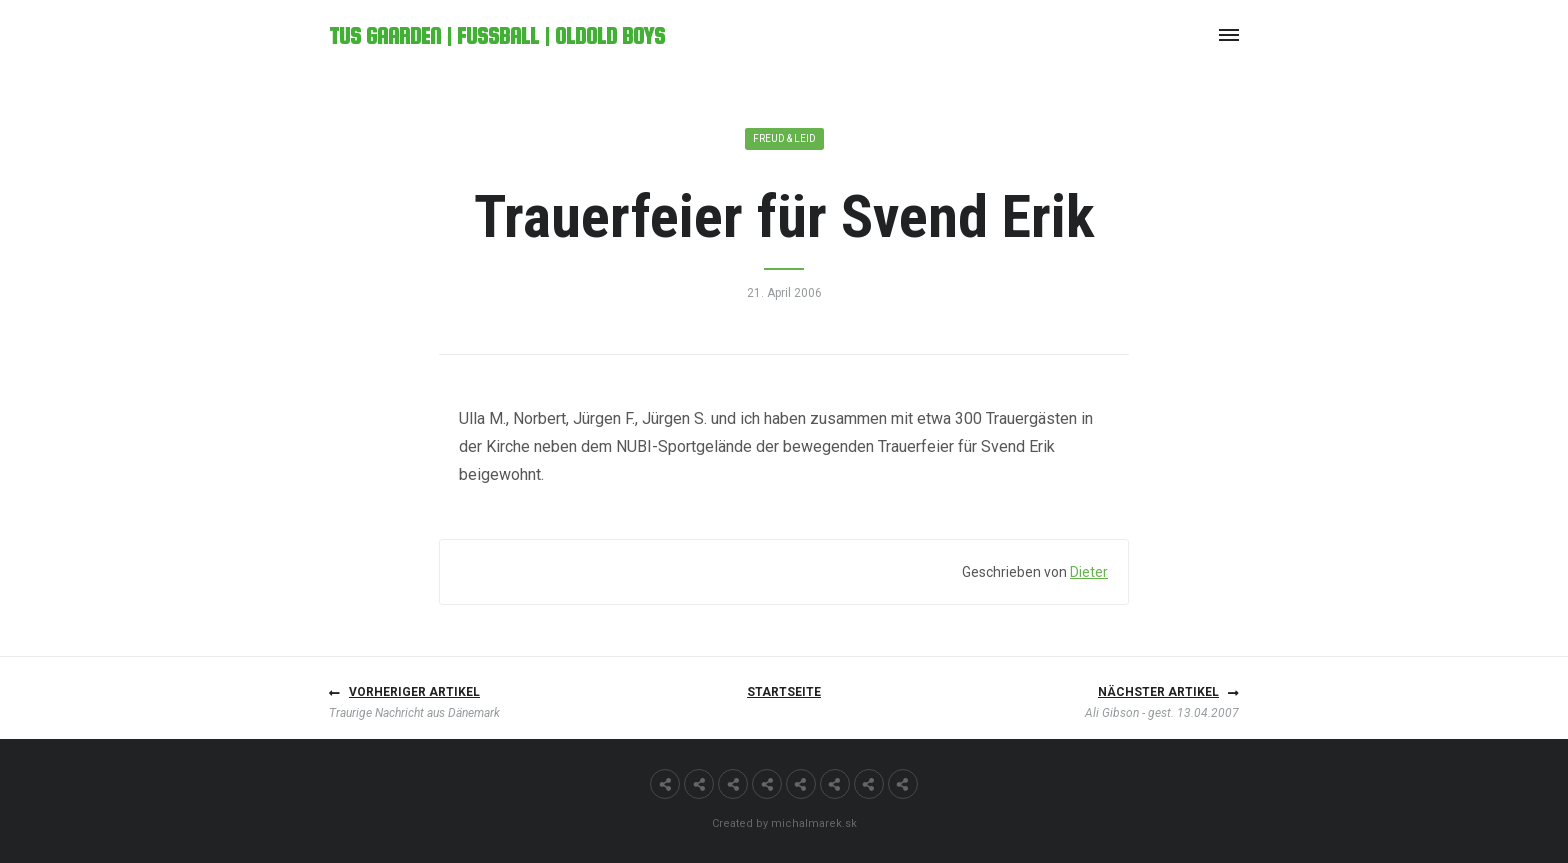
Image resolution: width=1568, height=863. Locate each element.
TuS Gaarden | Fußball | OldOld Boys (497, 36)
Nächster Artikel (1158, 692)
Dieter (1089, 572)
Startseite (784, 692)
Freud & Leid (784, 138)
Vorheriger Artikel (414, 692)
